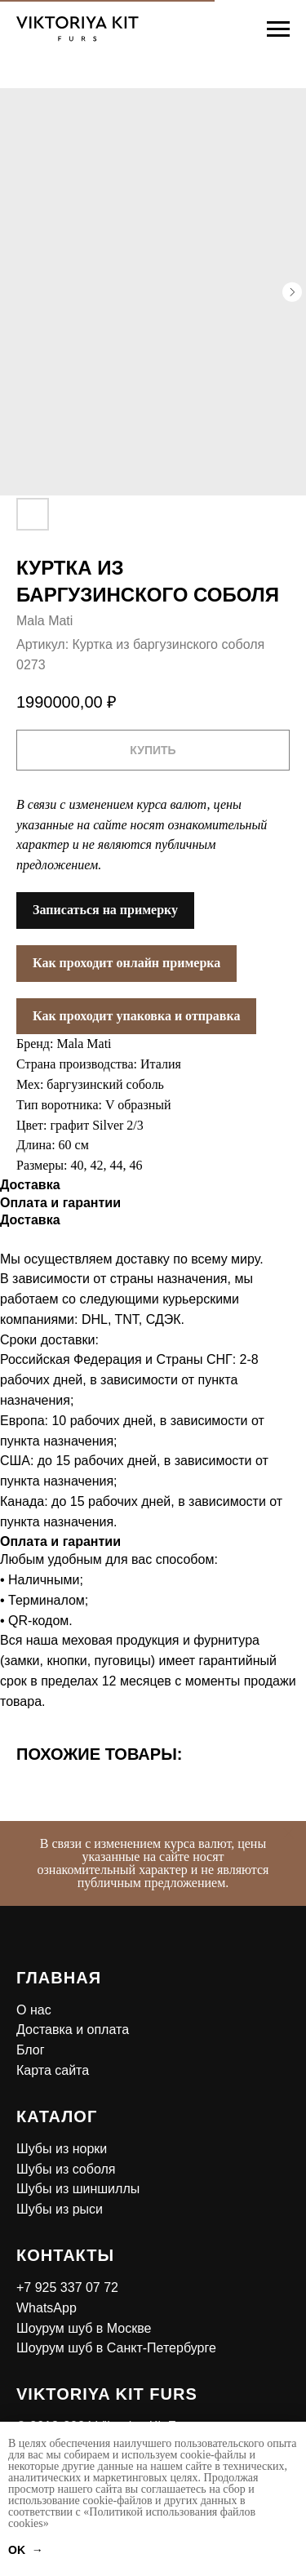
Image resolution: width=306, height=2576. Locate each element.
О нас (33, 2010)
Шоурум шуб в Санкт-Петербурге (116, 2348)
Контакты (65, 2255)
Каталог (56, 2116)
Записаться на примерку (105, 910)
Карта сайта (52, 2070)
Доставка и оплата (72, 2029)
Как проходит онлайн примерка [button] (126, 963)
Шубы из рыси (59, 2209)
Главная (58, 1978)
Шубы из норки (61, 2149)
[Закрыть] (288, 1832)
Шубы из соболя (65, 2169)
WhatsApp (46, 2308)
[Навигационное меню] (278, 29)
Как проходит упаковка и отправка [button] (136, 1016)
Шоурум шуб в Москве (83, 2328)
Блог (30, 2050)
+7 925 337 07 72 (67, 2287)
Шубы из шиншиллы (78, 2189)
